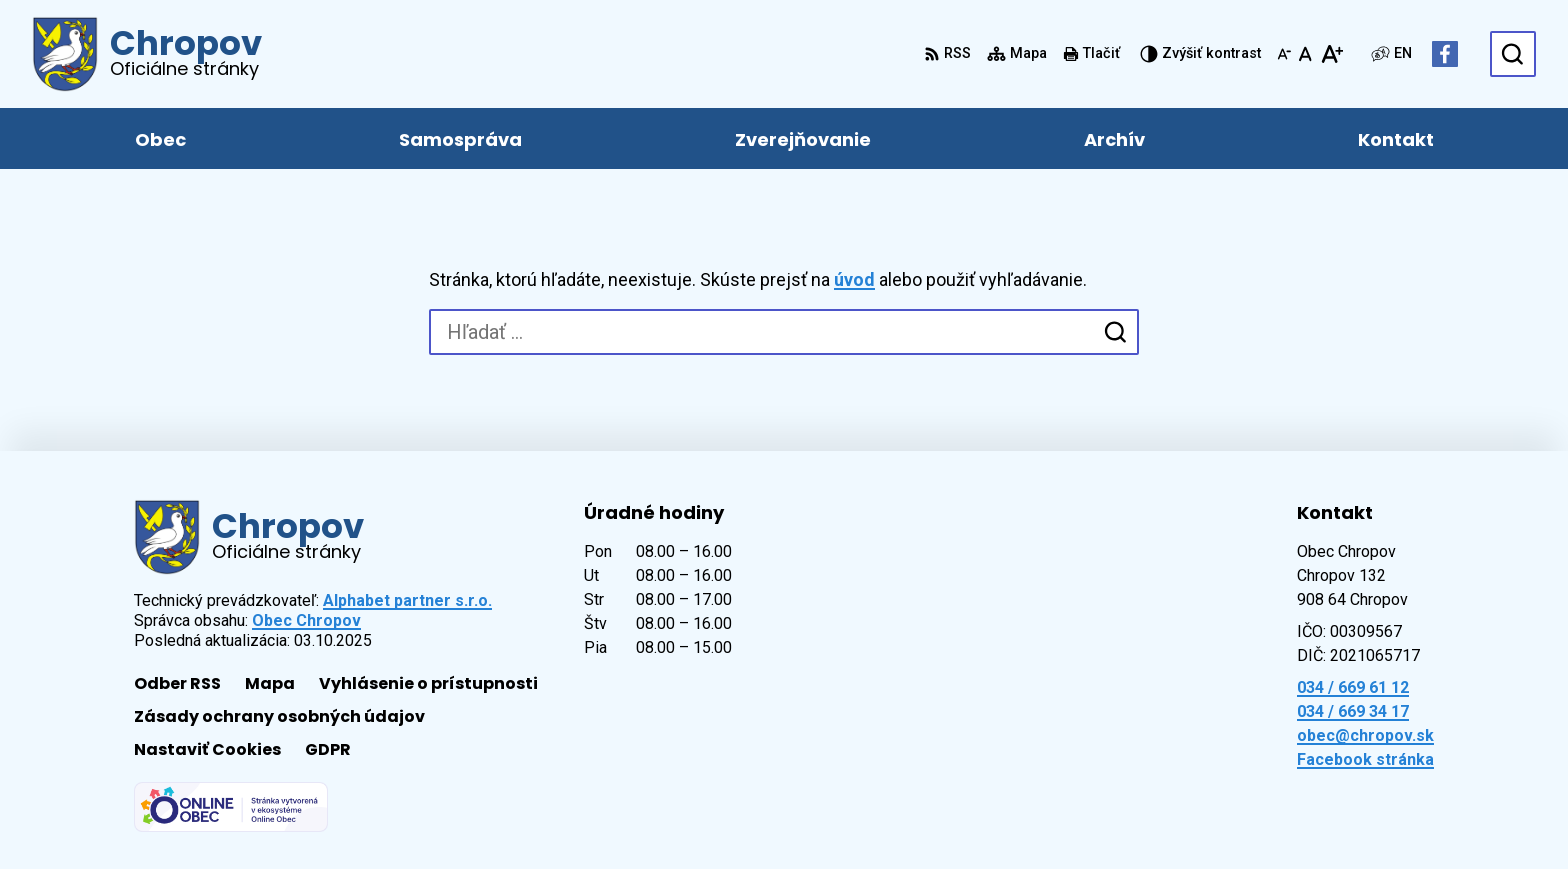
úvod (854, 279)
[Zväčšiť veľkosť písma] (1331, 54)
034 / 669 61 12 (1353, 687)
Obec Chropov (306, 620)
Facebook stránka (1365, 759)
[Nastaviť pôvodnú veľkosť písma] (1305, 54)
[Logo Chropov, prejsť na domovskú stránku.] (147, 54)
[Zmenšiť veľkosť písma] (1284, 54)
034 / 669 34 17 (1353, 711)
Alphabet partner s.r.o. (407, 600)
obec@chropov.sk (1365, 735)
